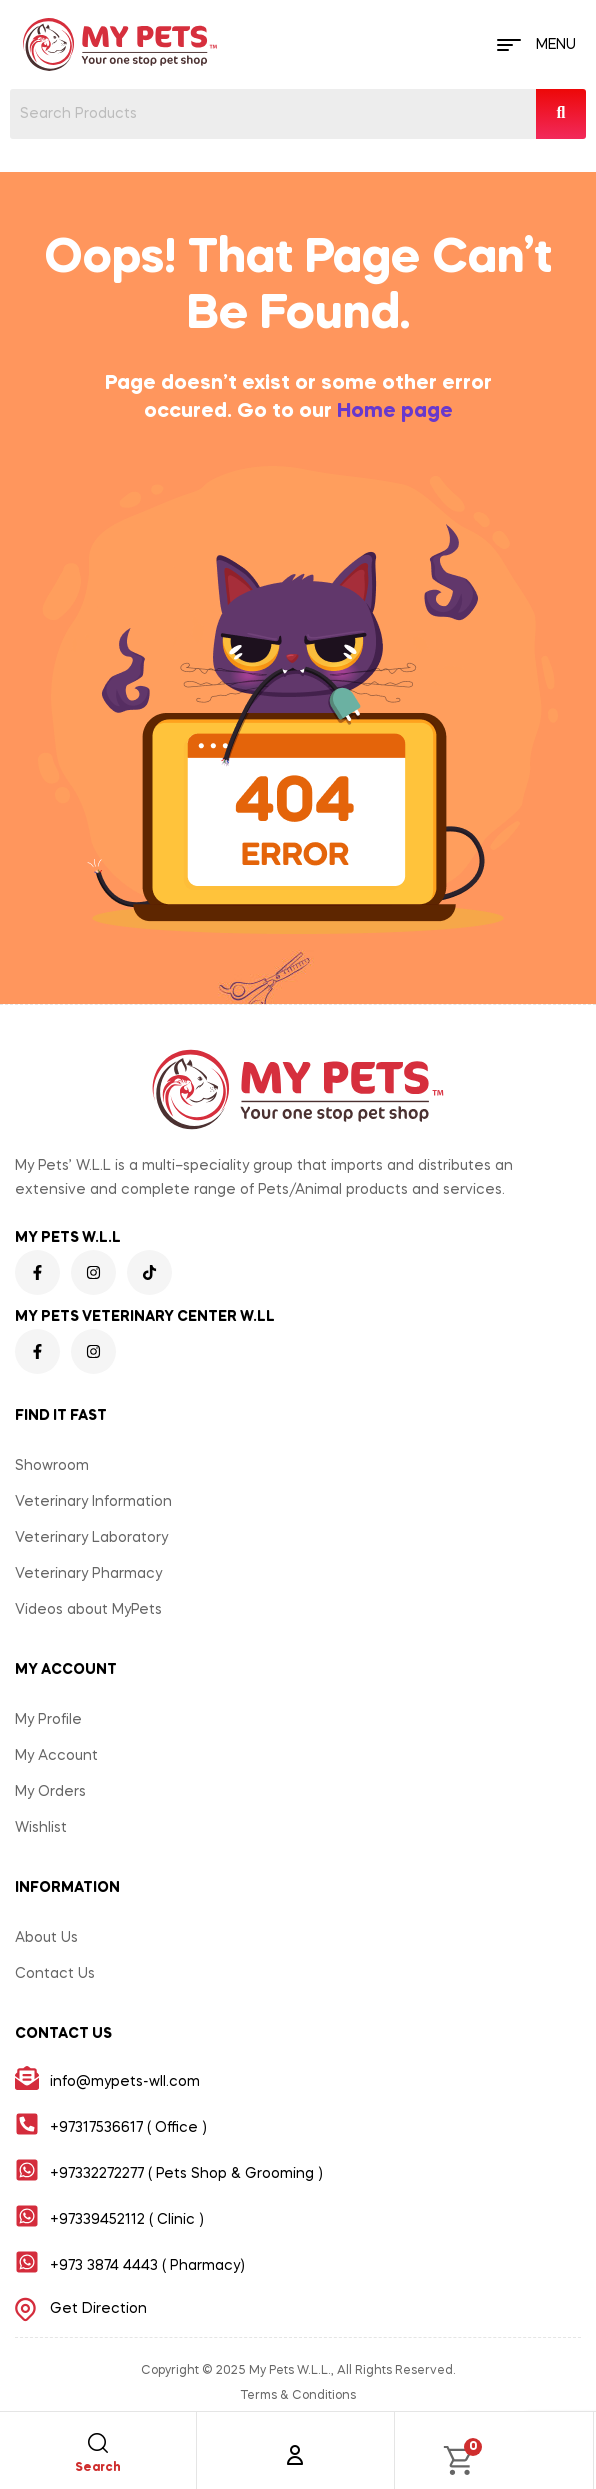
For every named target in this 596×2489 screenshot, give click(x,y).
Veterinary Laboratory (91, 1538)
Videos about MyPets (88, 1610)
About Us (46, 1938)
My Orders (50, 1792)
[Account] (295, 2455)
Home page (395, 412)
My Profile (48, 1720)
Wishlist (41, 1828)
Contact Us (55, 1974)
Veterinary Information (93, 1502)
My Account (56, 1756)
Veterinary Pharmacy (88, 1574)
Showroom (52, 1466)
